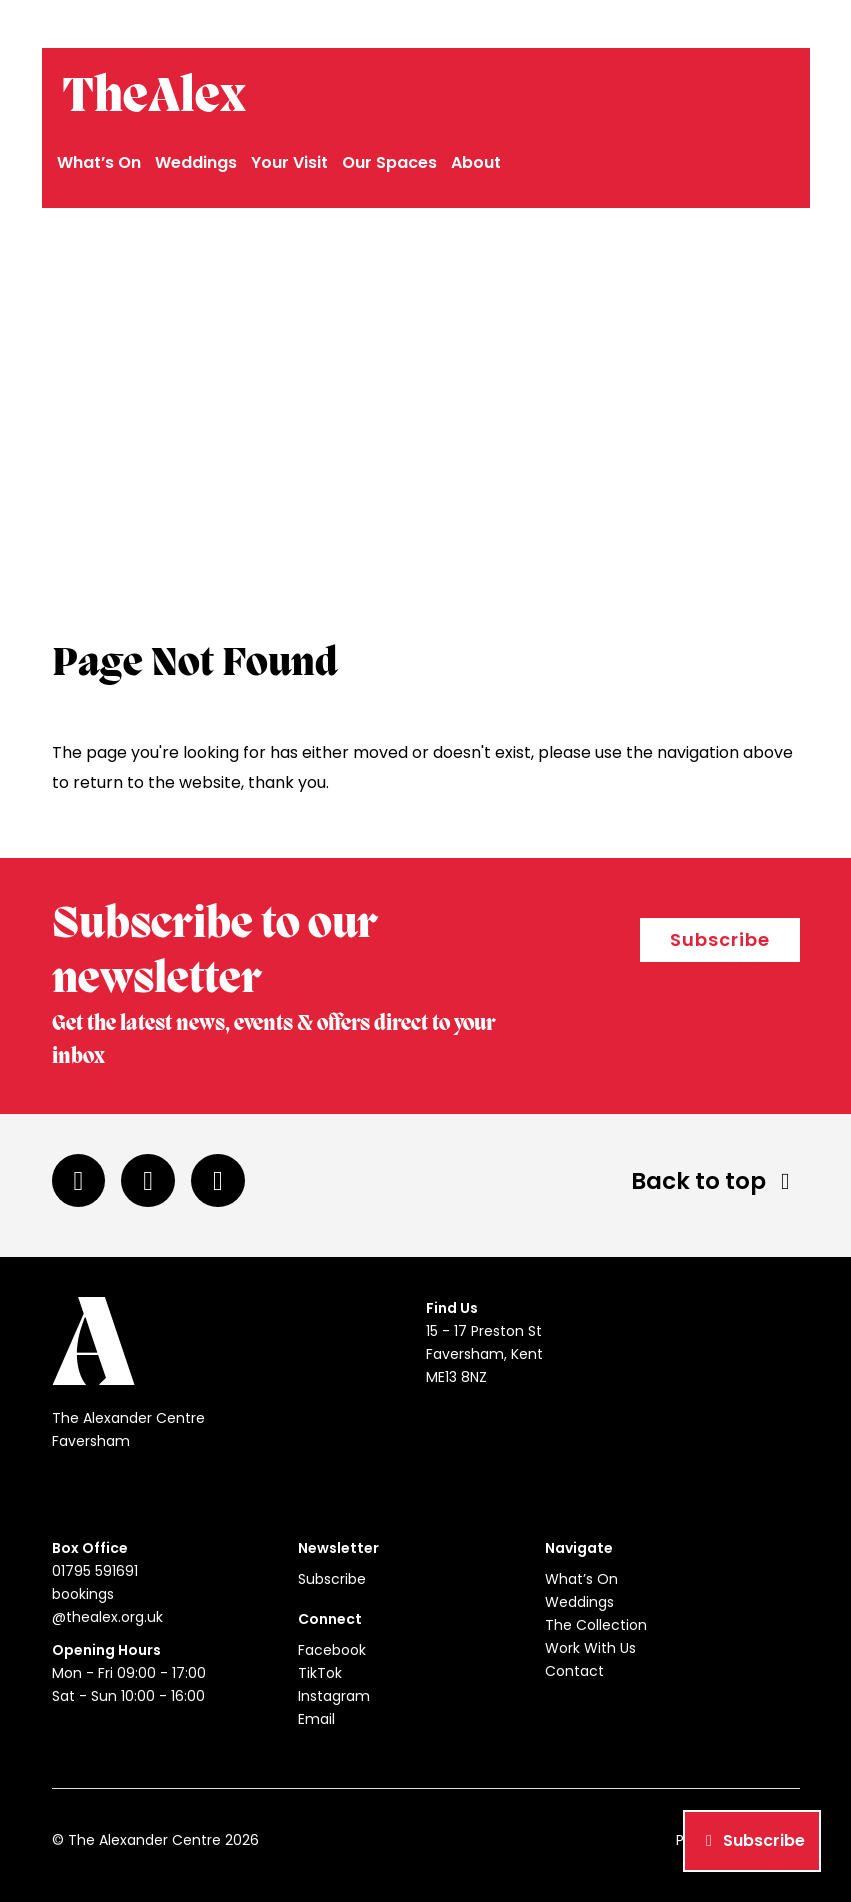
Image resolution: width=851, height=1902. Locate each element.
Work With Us (590, 1648)
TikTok (320, 1673)
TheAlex (154, 98)
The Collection (596, 1625)
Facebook (332, 1650)
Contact (574, 1671)
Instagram (334, 1696)
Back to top (715, 1181)
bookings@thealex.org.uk (713, 24)
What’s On (99, 162)
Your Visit (289, 162)
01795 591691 (571, 24)
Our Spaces (389, 162)
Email (316, 1719)
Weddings (196, 162)
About (476, 162)
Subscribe (720, 939)
